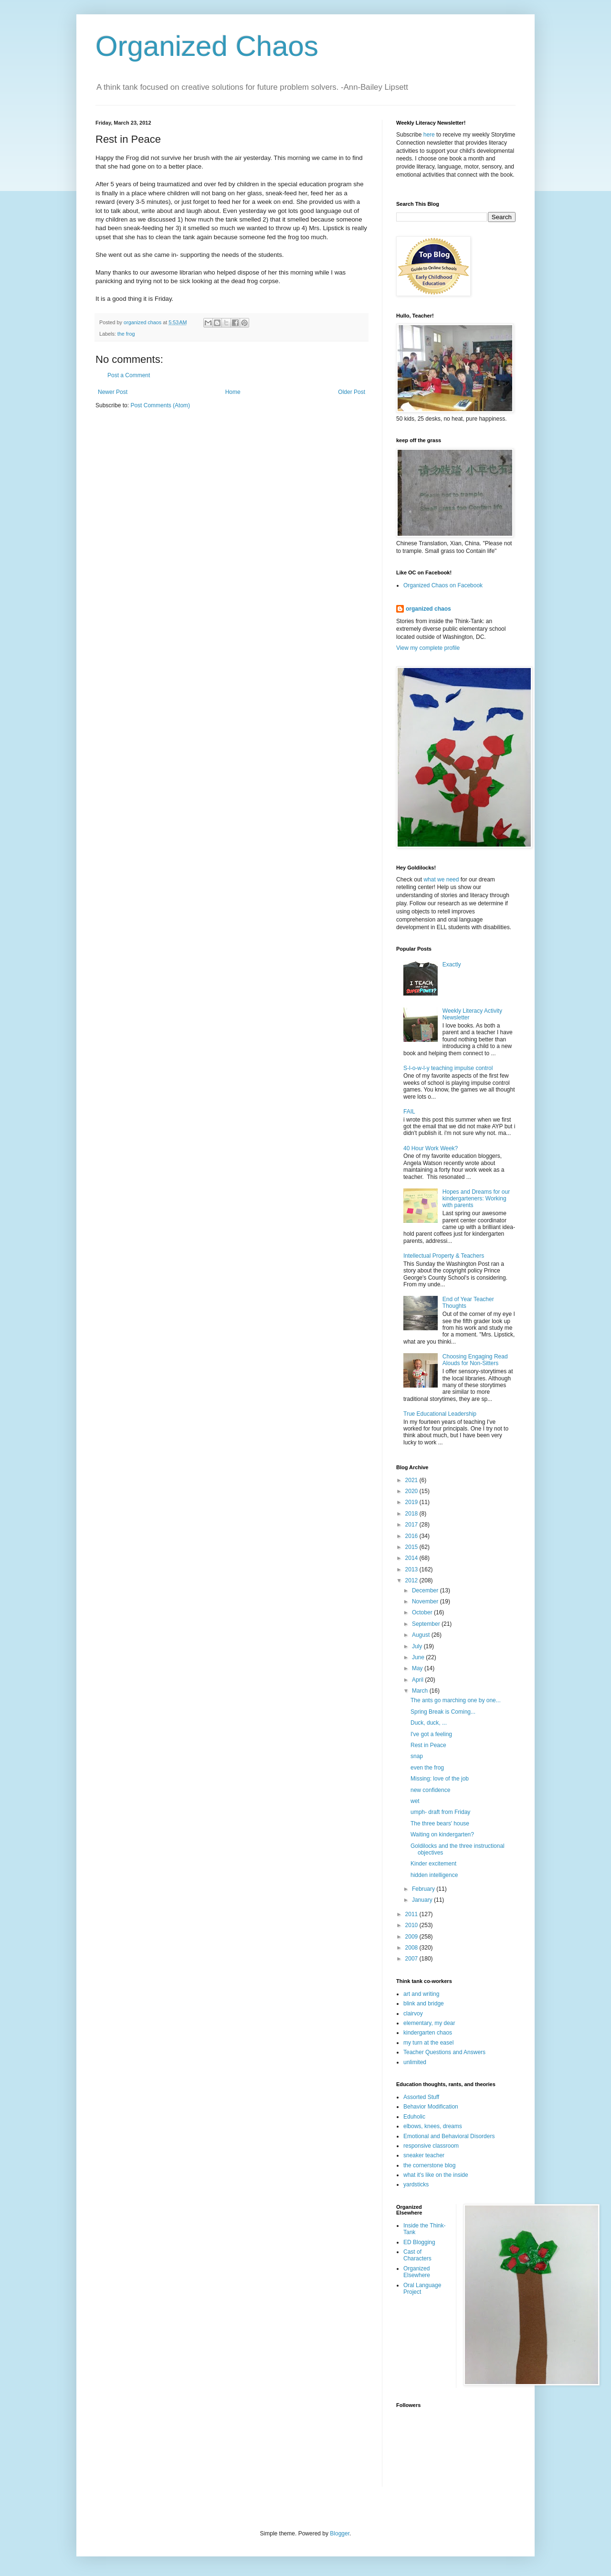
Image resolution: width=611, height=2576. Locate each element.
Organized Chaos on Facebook (443, 585)
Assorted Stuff (421, 2097)
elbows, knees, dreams (432, 2126)
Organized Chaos (206, 46)
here (429, 134)
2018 (412, 1513)
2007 (412, 1958)
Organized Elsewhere (416, 2272)
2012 (412, 1580)
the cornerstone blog (429, 2165)
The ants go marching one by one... (456, 1700)
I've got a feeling (431, 1734)
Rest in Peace (428, 1745)
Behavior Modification (430, 2106)
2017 (412, 1524)
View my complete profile (428, 648)
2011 (412, 1914)
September (427, 1624)
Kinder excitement (433, 1863)
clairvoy (413, 2013)
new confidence (430, 1790)
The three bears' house (440, 1823)
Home (233, 392)
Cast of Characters (417, 2255)
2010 (412, 1925)
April (418, 1679)
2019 (412, 1502)
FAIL (409, 1111)
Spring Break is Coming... (443, 1711)
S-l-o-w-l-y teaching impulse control (448, 1068)
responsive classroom (431, 2145)
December (426, 1590)
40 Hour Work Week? (430, 1148)
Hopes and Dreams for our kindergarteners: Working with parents (476, 1198)
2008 (412, 1947)
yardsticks (416, 2184)
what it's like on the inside (435, 2175)
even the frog (427, 1767)
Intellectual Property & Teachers (443, 1255)
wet (415, 1801)
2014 (412, 1558)
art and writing (421, 1994)
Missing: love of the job (440, 1778)
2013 (412, 1569)
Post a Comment (128, 375)
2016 (412, 1536)
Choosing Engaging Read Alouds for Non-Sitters (475, 1360)
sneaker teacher (423, 2155)
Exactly (451, 964)
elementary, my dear (429, 2023)
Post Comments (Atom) (160, 405)
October (423, 1612)
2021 (412, 1480)
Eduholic (414, 2116)
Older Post (351, 392)
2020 (412, 1491)
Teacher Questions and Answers (444, 2052)
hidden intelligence (434, 1875)
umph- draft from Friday (440, 1812)
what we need (441, 879)
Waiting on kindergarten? (442, 1834)
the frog (126, 334)
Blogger (339, 2533)
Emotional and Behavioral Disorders (449, 2136)
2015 (412, 1547)
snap (417, 1756)
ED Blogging (419, 2242)
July (418, 1646)
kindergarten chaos (427, 2032)
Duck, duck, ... (429, 1722)
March (421, 1690)
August (422, 1635)
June (419, 1657)
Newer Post (112, 392)
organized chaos (428, 608)
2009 (412, 1936)
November (426, 1601)
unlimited (414, 2062)
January (423, 1900)
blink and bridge (423, 2003)
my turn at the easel (428, 2042)
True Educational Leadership (439, 1413)
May (418, 1668)
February (424, 1889)
